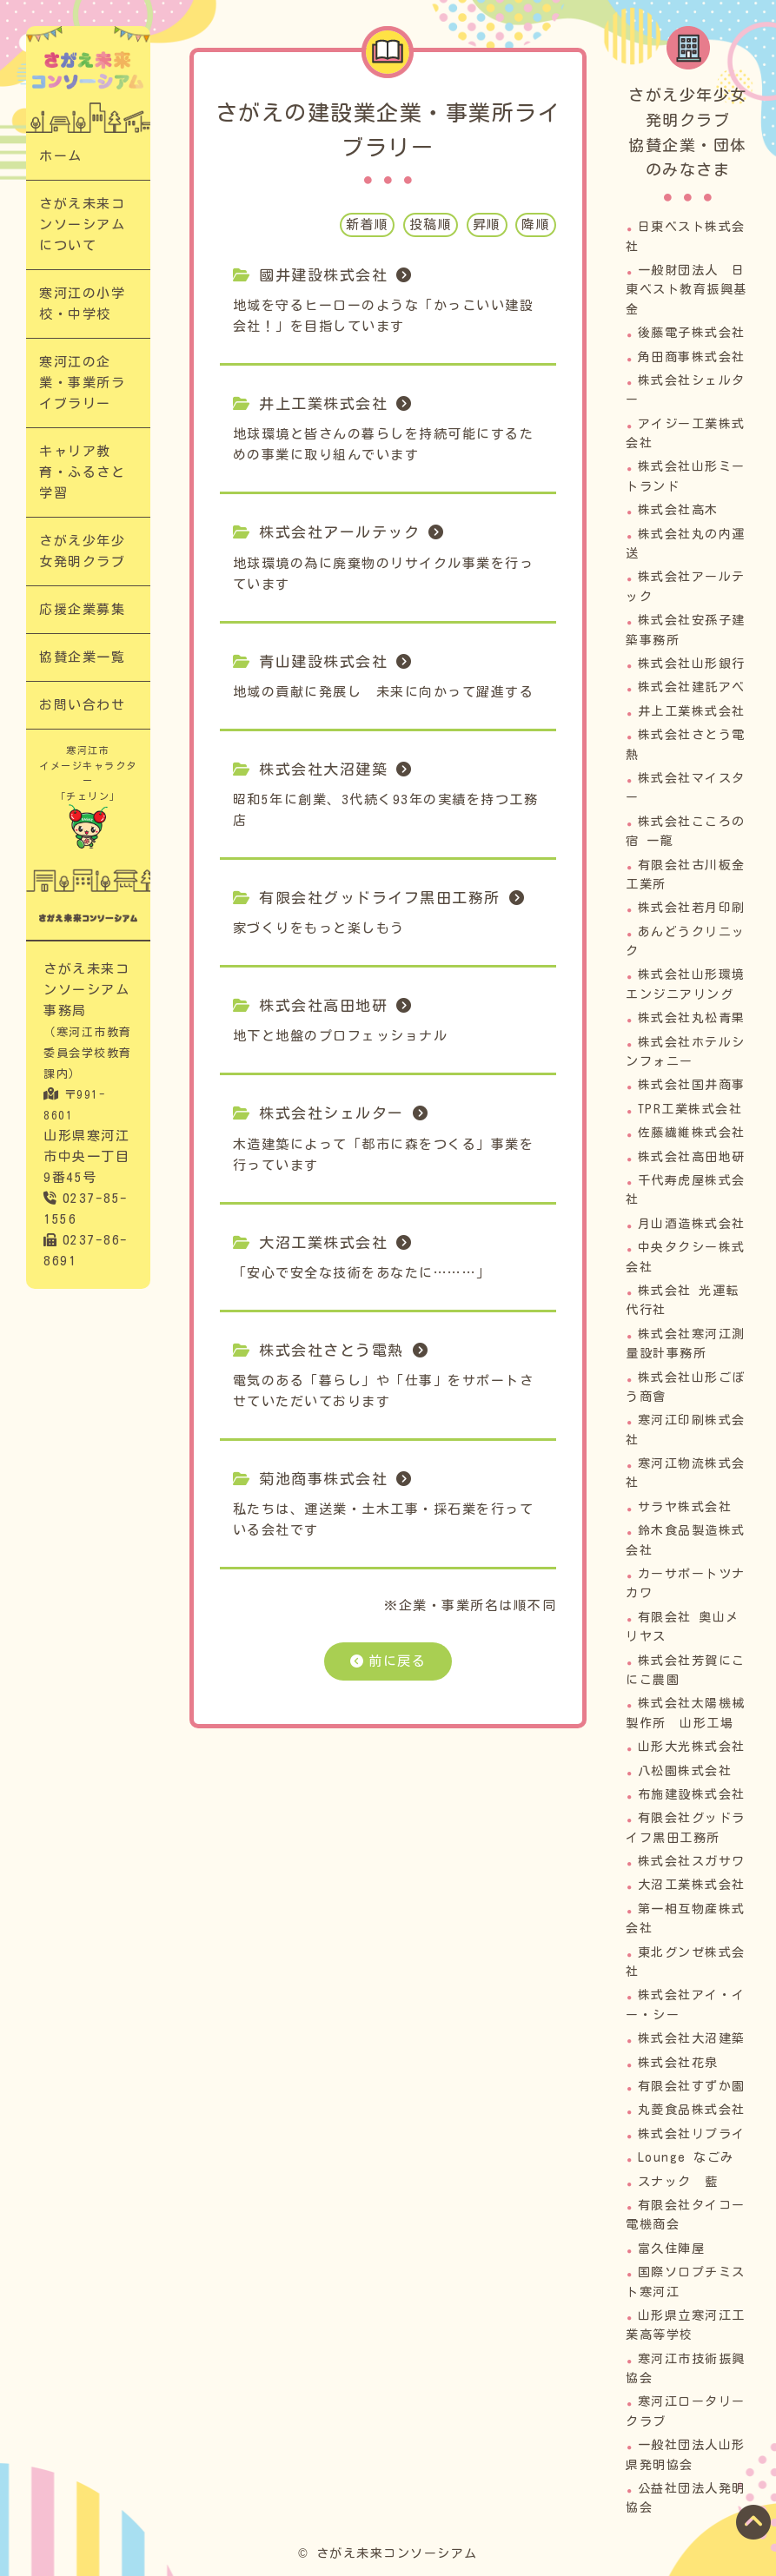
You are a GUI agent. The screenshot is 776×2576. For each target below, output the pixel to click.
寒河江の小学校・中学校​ (82, 303)
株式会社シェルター (331, 1113)
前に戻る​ (397, 1661)
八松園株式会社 (685, 1771)
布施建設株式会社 (692, 1794)
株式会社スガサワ (692, 1861)
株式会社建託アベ (692, 687)
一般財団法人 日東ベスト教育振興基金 (686, 289)
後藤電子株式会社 (692, 333)
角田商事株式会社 (692, 357)
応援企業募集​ (82, 609)
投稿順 (431, 224)
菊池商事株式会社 (323, 1478)
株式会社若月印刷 (692, 908)
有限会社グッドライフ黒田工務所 (380, 897)
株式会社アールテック (339, 532)
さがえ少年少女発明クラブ (82, 551)
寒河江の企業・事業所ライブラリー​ (82, 382)
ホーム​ (61, 155)
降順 (535, 224)
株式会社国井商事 (692, 1085)
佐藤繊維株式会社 (692, 1132)
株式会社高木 (678, 510)
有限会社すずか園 (692, 2086)
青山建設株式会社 (323, 661)
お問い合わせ (82, 704)
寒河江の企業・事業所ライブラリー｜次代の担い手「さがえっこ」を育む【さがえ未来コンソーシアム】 (87, 70)
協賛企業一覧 (82, 657)
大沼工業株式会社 (323, 1242)
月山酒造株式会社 (692, 1224)
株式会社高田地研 (323, 1005)
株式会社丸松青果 (692, 1018)
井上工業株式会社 (323, 403)
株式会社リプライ (692, 2134)
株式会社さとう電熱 (331, 1350)
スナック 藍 (678, 2182)
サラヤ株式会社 (685, 1507)
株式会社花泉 (678, 2063)
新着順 (367, 224)
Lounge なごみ (686, 2157)
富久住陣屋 (672, 2248)
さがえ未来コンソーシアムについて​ (82, 224)
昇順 (487, 224)
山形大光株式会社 (692, 1746)
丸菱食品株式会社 (692, 2110)
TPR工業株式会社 (690, 1109)
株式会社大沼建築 (323, 769)
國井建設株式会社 (323, 275)
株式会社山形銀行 (692, 663)
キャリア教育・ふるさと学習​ (82, 472)
